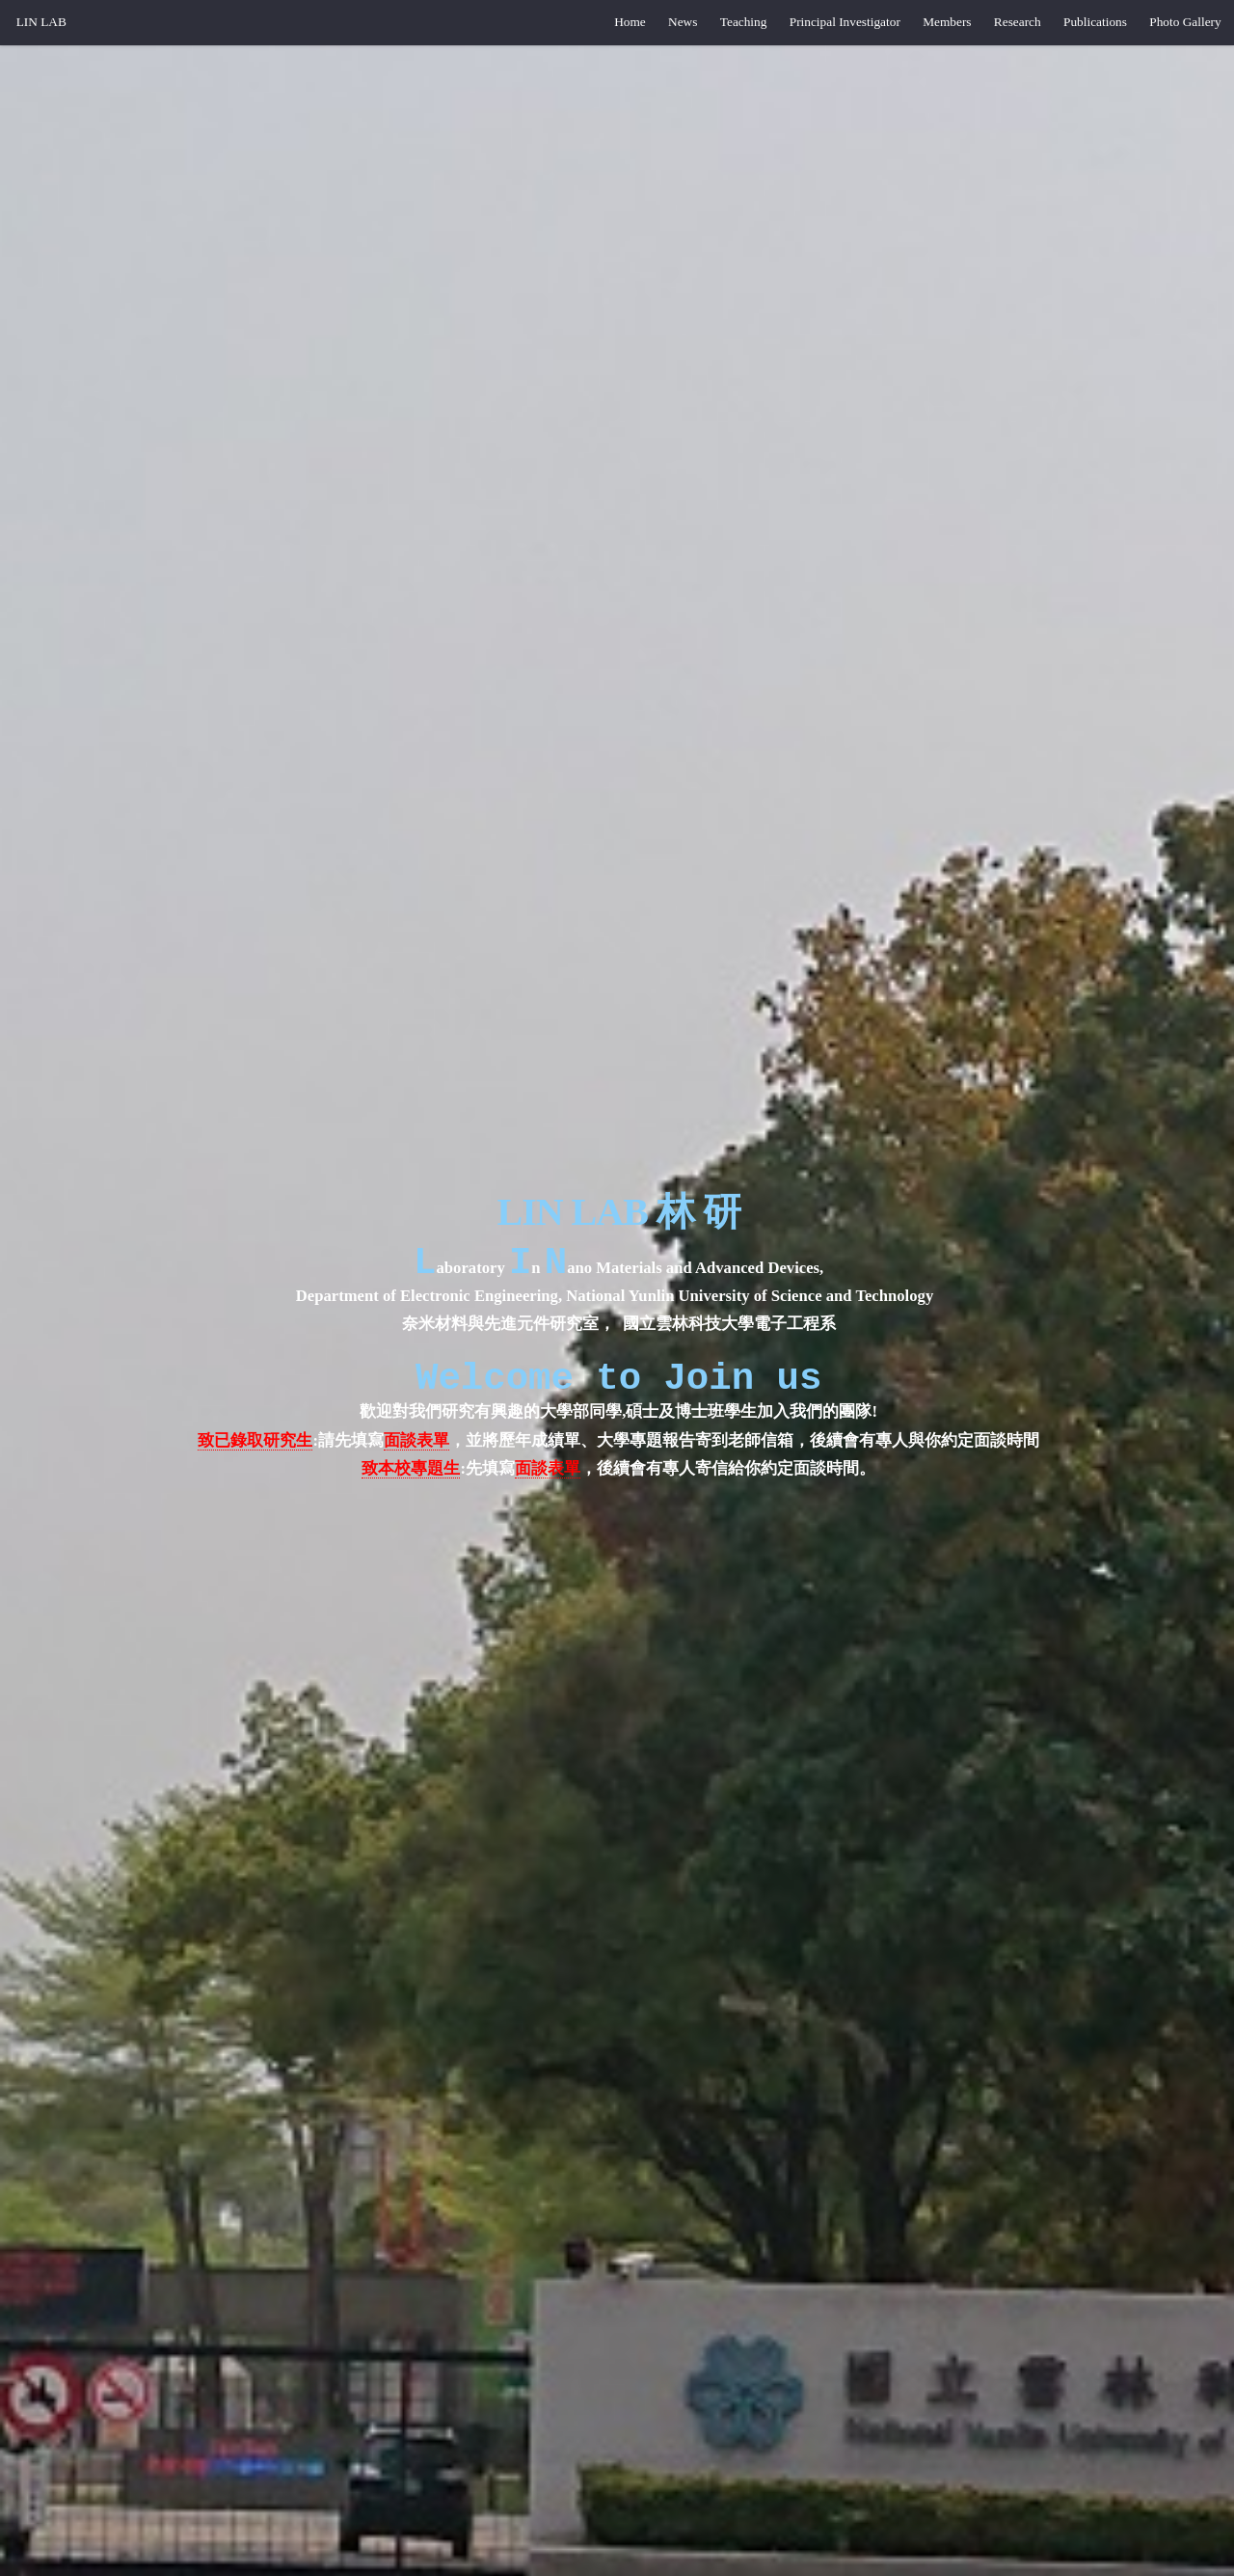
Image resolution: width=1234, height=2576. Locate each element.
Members (947, 21)
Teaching (743, 21)
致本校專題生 (411, 1474)
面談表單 (416, 1446)
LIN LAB (41, 21)
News (682, 21)
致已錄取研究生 (255, 1446)
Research (1017, 21)
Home (630, 21)
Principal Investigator (845, 21)
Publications (1095, 21)
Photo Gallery (1185, 21)
